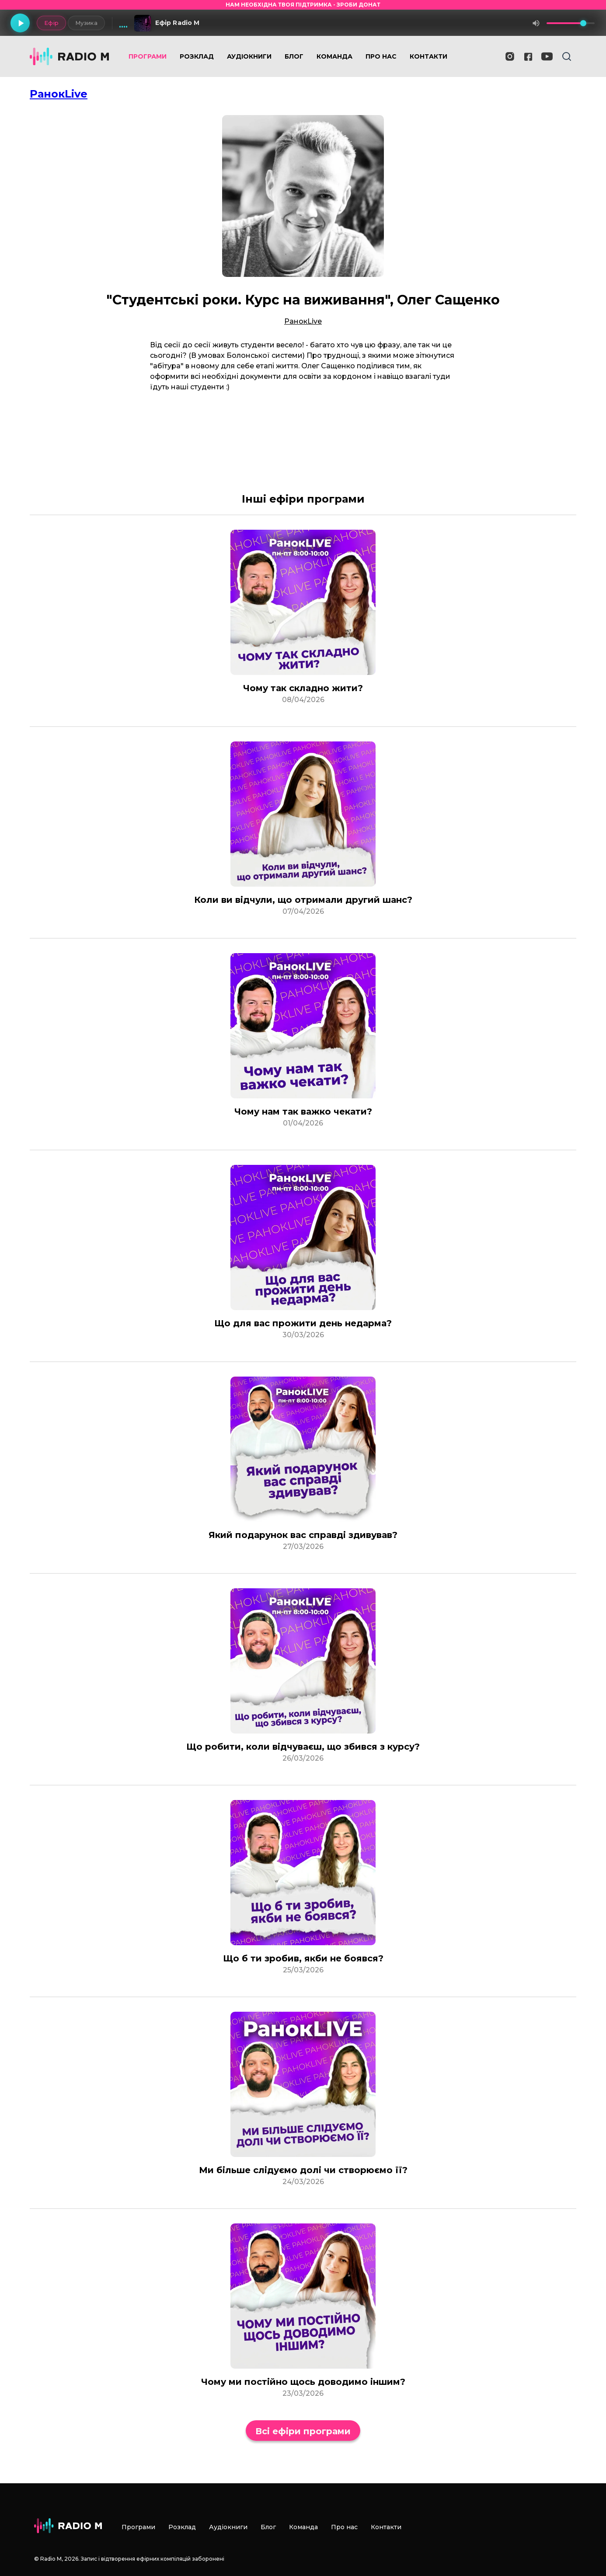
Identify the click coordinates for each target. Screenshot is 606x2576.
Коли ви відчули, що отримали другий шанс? (303, 900)
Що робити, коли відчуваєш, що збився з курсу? (303, 1746)
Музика (86, 22)
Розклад (197, 56)
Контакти (428, 56)
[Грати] (20, 23)
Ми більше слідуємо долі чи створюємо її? (303, 2170)
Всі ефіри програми (303, 2431)
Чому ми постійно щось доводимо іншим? (303, 2382)
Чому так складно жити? (303, 688)
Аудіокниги (249, 56)
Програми (148, 56)
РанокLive (58, 93)
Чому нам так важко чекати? (303, 1111)
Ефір (51, 22)
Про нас (381, 56)
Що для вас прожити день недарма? (303, 1323)
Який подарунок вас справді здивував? (303, 1535)
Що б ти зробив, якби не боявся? (303, 1958)
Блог (294, 56)
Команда (334, 56)
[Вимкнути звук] (536, 23)
